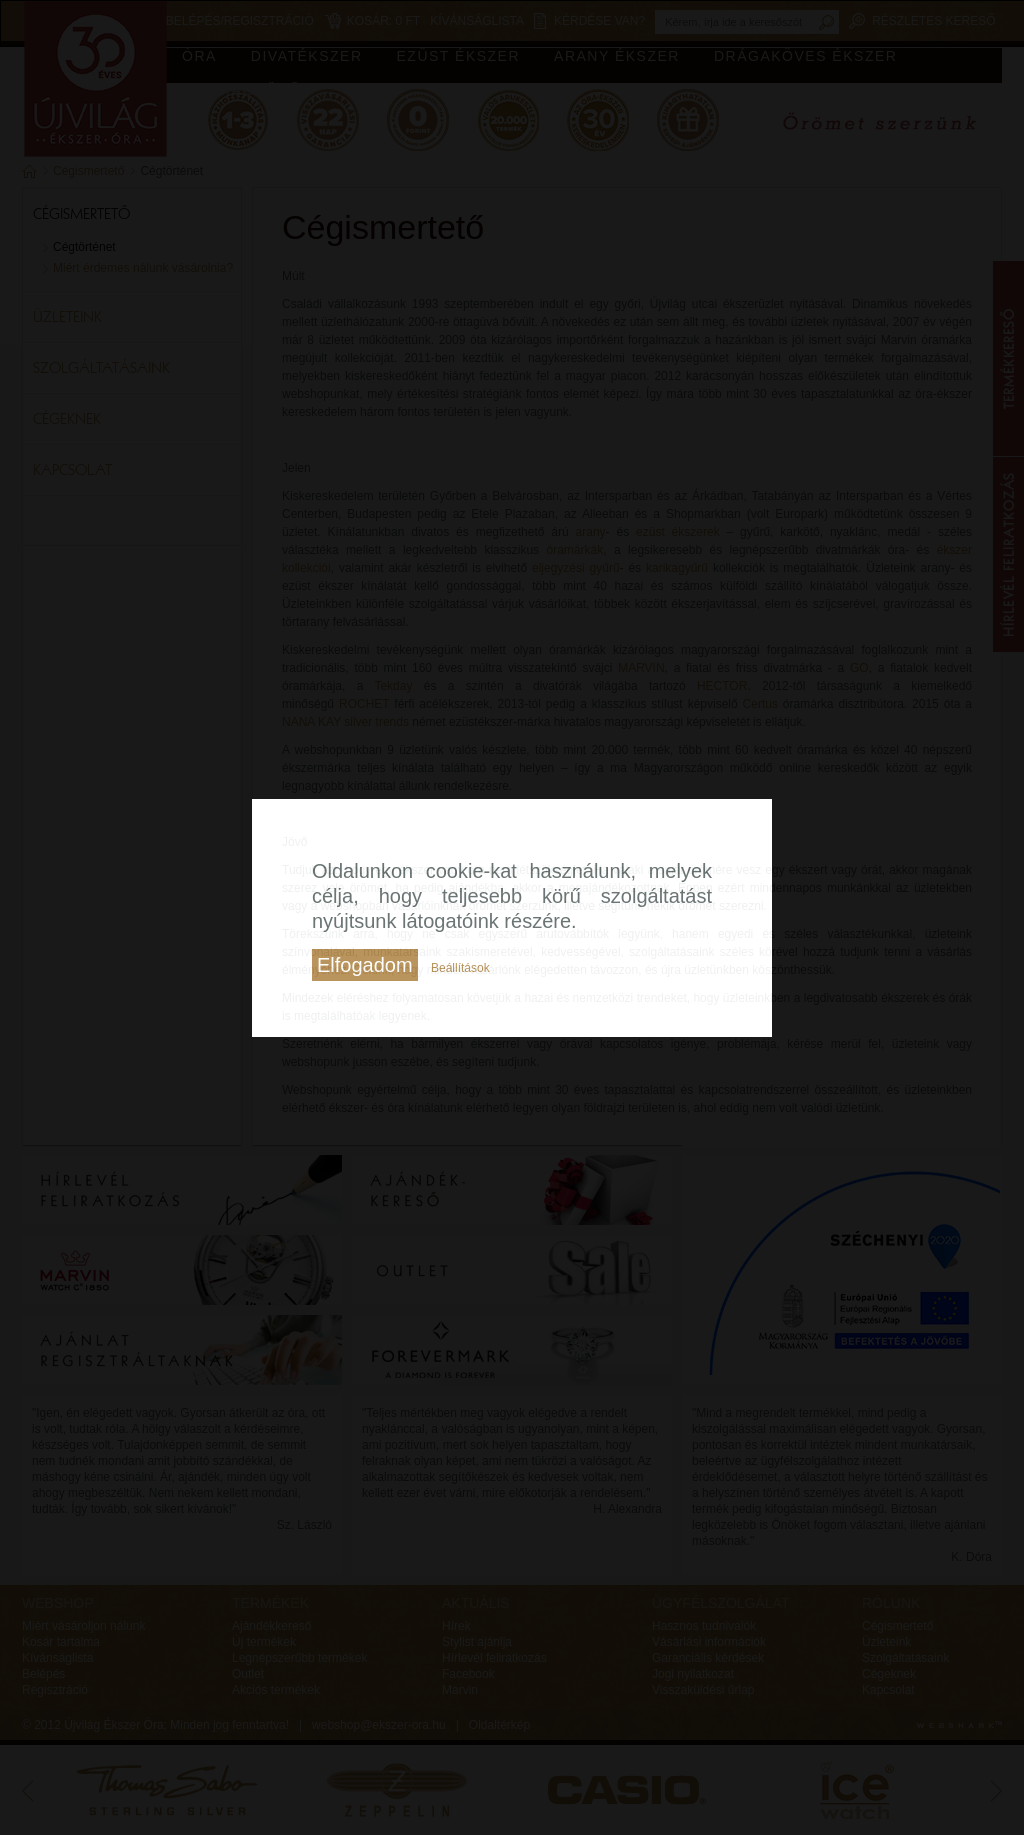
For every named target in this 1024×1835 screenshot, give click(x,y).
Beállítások (460, 968)
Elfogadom (365, 965)
